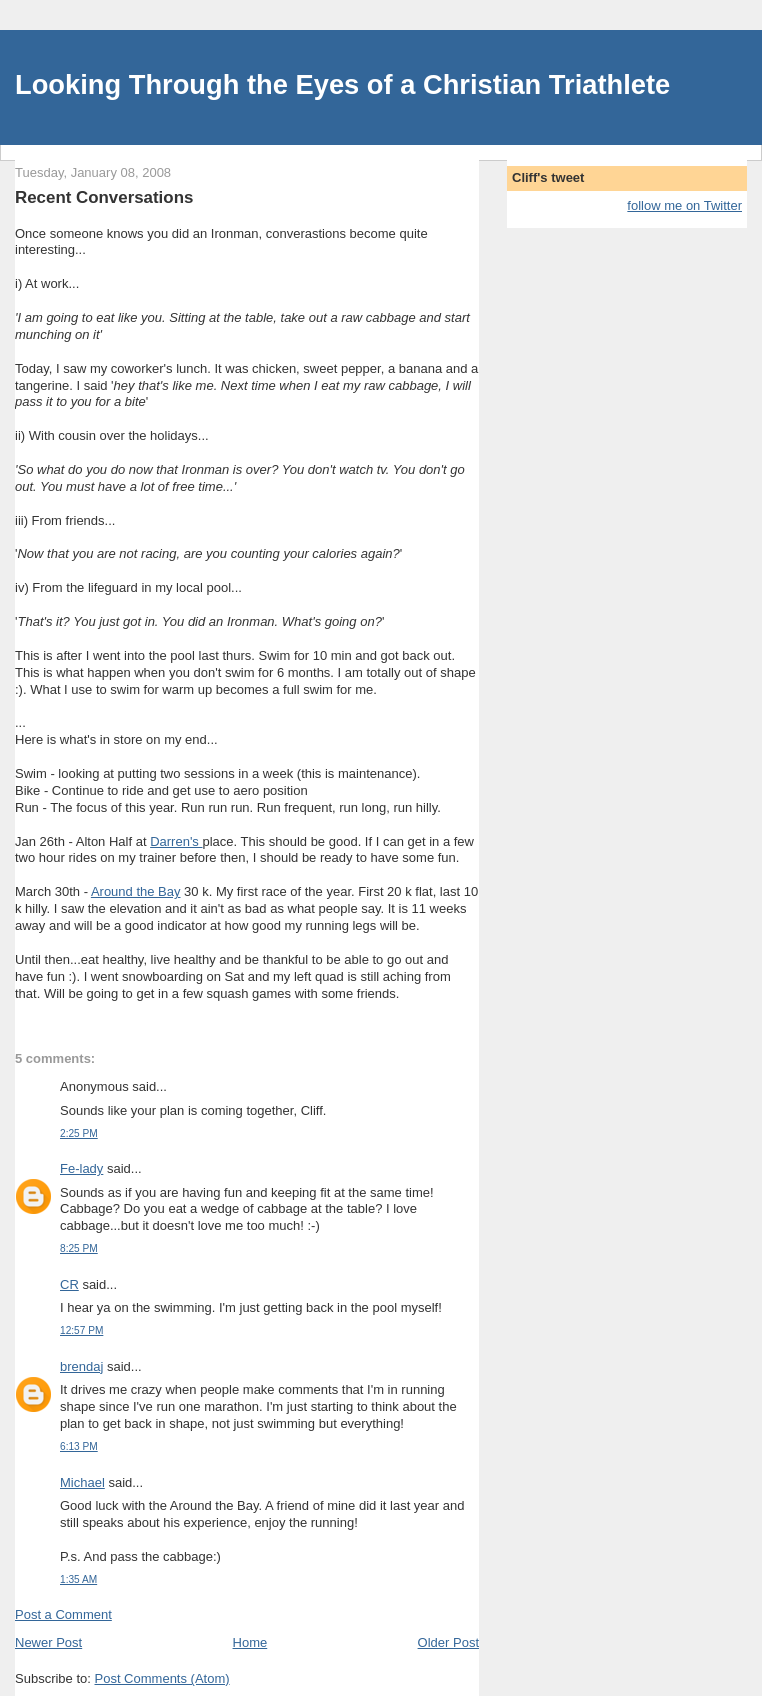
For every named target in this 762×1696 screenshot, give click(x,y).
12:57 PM (81, 1330)
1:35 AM (78, 1579)
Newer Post (48, 1642)
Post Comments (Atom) (162, 1678)
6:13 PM (79, 1446)
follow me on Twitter (684, 205)
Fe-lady (81, 1168)
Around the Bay (136, 891)
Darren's (176, 841)
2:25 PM (79, 1133)
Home (250, 1642)
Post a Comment (63, 1614)
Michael (82, 1482)
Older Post (448, 1642)
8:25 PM (79, 1248)
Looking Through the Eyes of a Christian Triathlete (342, 84)
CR (69, 1284)
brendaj (81, 1366)
